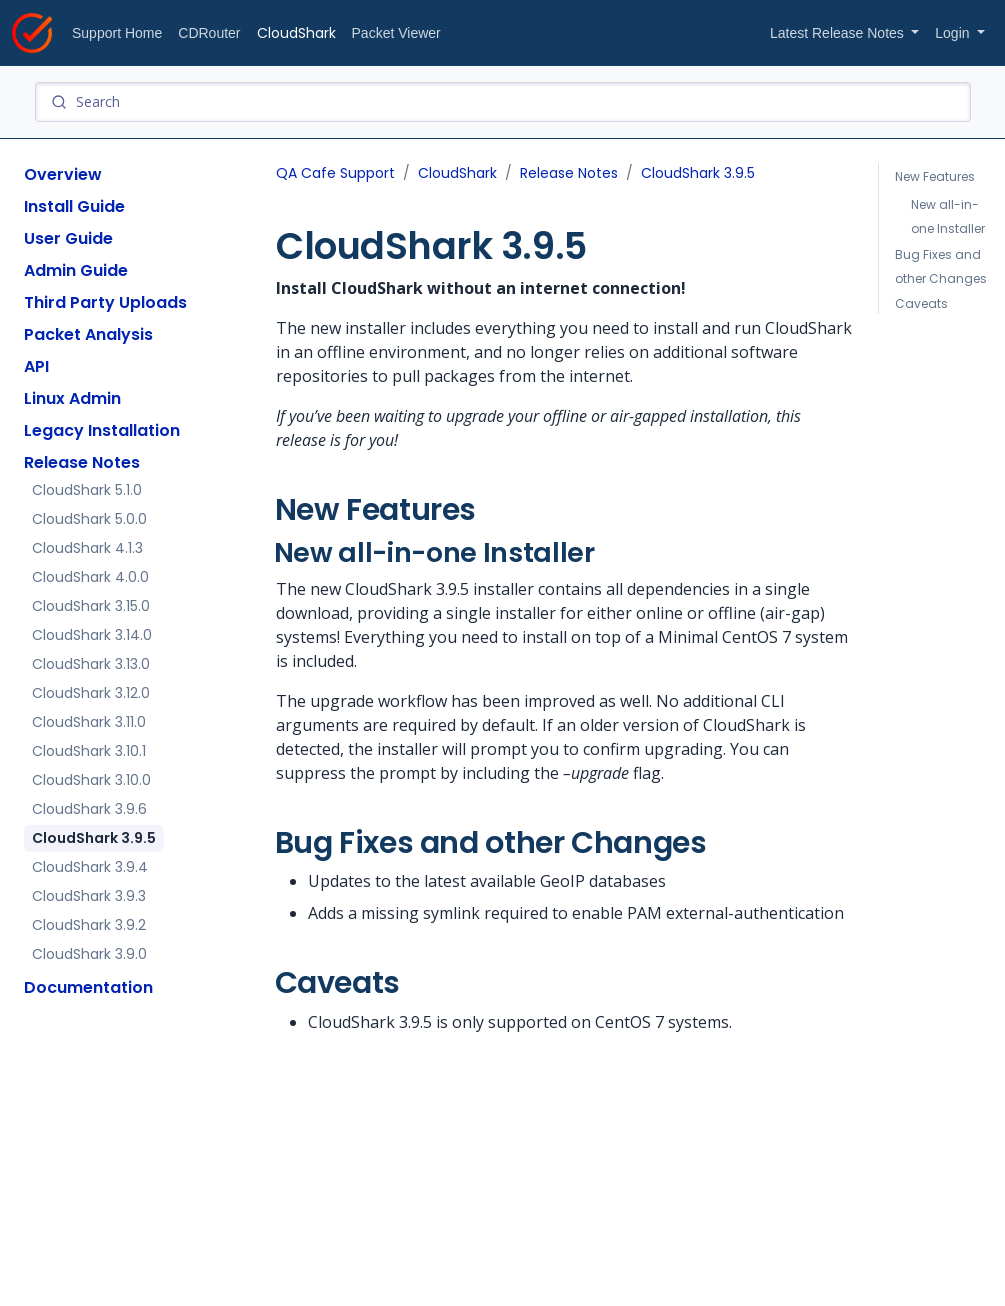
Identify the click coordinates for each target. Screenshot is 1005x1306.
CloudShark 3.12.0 (91, 693)
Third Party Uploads (105, 302)
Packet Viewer (396, 33)
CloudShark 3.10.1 (89, 751)
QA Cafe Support (335, 173)
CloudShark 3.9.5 (94, 838)
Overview (63, 174)
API (36, 366)
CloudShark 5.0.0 (89, 519)
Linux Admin (72, 398)
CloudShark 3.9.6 (89, 809)
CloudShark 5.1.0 (87, 490)
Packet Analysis (88, 334)
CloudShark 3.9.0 (89, 954)
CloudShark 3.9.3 (89, 896)
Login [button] (954, 33)
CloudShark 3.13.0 (91, 664)
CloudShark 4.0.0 (90, 577)
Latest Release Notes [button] (839, 33)
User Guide (68, 238)
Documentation (88, 987)
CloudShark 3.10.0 (91, 780)
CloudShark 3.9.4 (90, 867)
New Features (936, 176)
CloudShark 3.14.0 (92, 635)
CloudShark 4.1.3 (87, 548)
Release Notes (82, 462)
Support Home (117, 33)
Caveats (921, 303)
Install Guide (74, 206)
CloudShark (296, 33)
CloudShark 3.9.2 (89, 925)
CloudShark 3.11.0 (89, 722)
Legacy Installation (102, 430)
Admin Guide (76, 270)
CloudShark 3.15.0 (91, 606)
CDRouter (209, 33)
